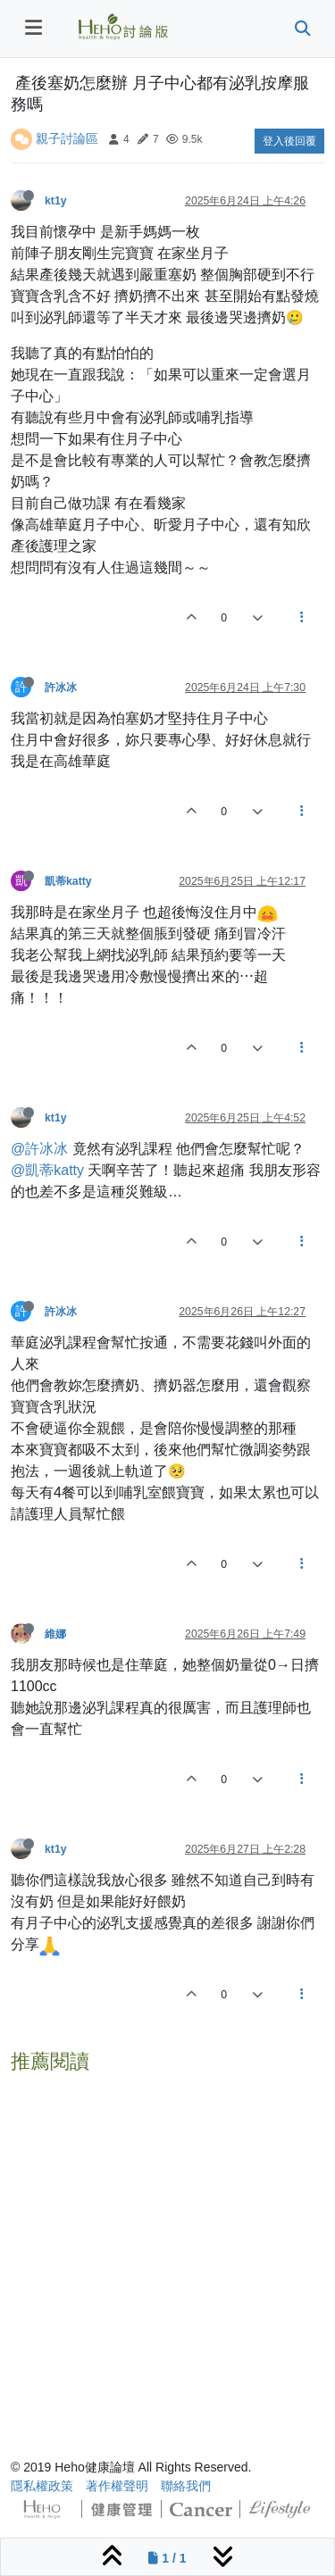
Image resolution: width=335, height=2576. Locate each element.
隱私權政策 (42, 2486)
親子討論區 (67, 138)
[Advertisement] (167, 2247)
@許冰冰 (39, 1148)
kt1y (56, 201)
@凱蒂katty (47, 1170)
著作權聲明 (117, 2486)
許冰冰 (61, 687)
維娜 (55, 1634)
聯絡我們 (186, 2486)
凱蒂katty (68, 881)
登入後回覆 (289, 141)
